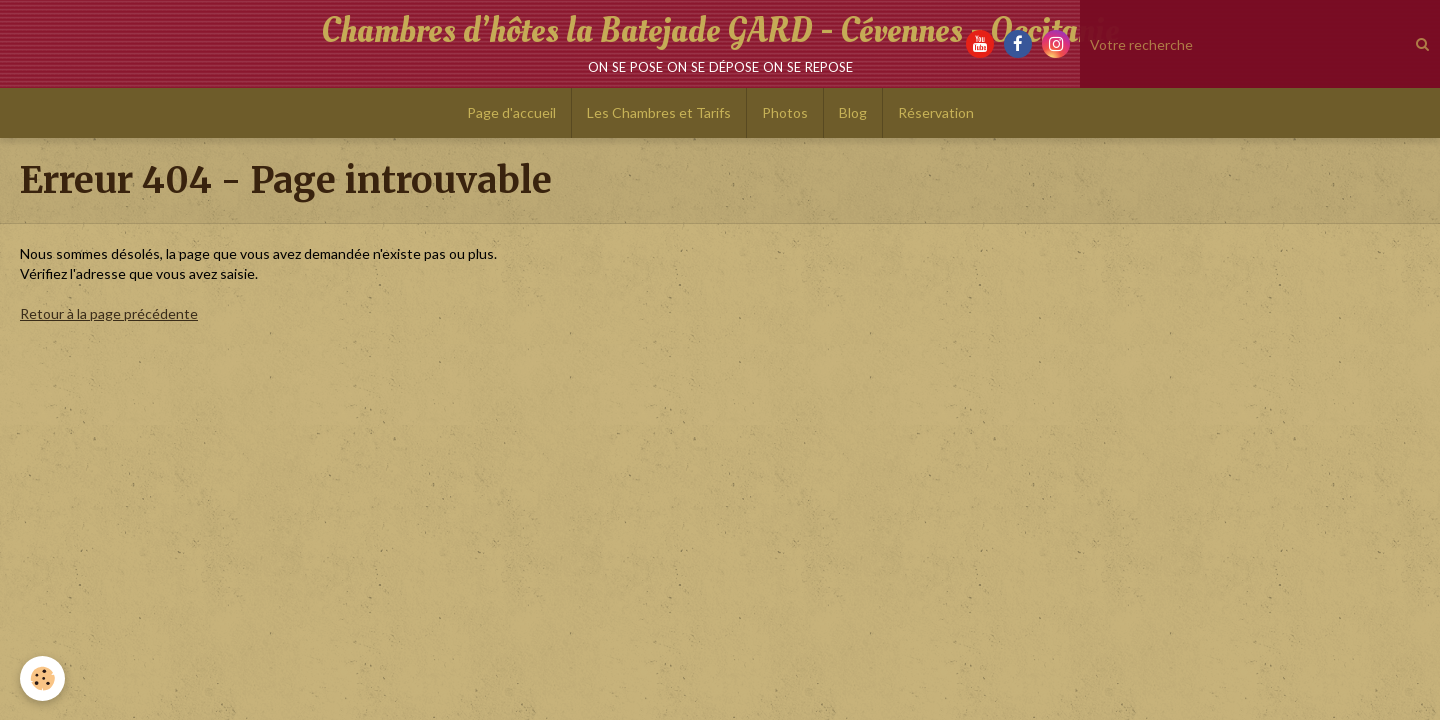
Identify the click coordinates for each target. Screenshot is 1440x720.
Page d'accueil (511, 112)
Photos (785, 112)
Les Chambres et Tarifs (659, 112)
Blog (853, 112)
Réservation (936, 112)
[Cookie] (42, 678)
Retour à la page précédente (109, 313)
